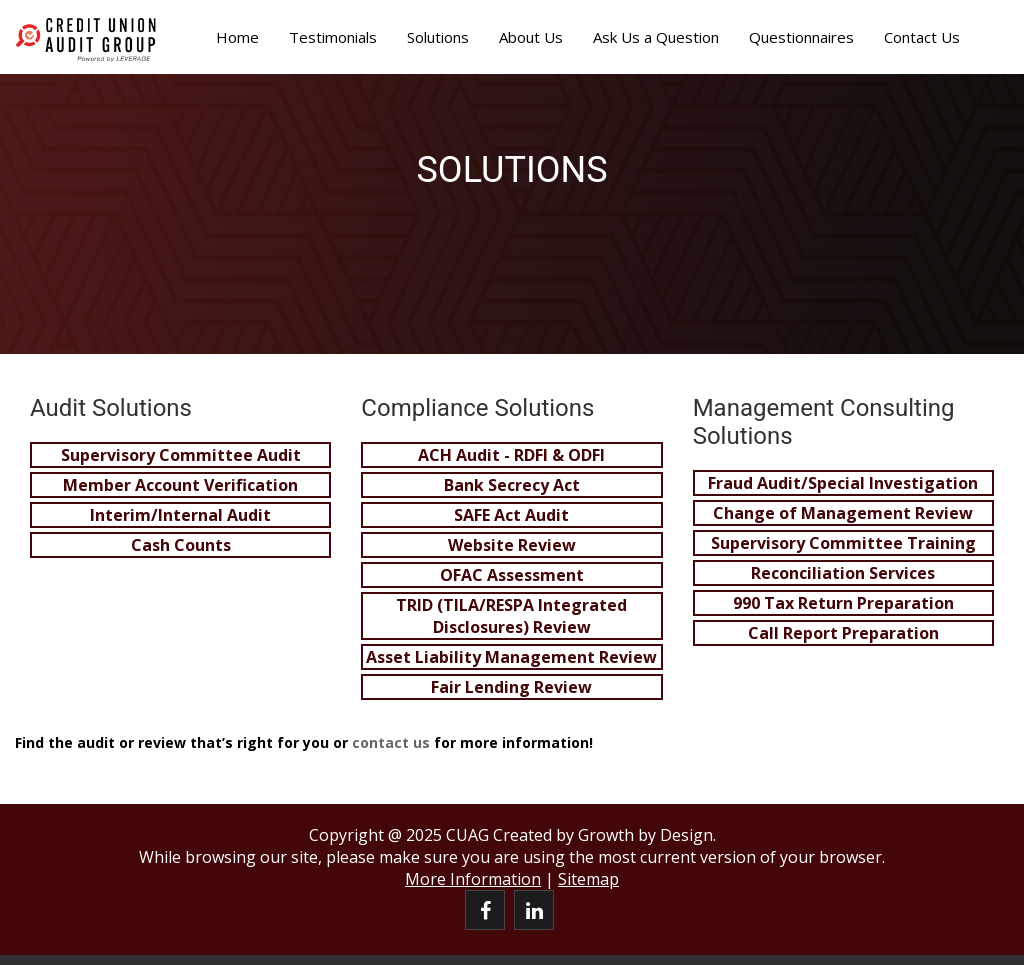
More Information (473, 879)
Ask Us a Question (656, 37)
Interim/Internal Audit (180, 515)
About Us (531, 37)
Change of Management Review (843, 513)
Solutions (438, 37)
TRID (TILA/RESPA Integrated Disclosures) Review (511, 616)
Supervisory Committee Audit (181, 455)
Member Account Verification (180, 485)
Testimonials (333, 37)
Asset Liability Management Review (511, 657)
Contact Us (922, 37)
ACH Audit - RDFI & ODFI (511, 455)
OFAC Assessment (512, 575)
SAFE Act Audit (511, 515)
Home (237, 37)
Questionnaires (801, 37)
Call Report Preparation (843, 633)
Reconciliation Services (843, 573)
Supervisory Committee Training (843, 543)
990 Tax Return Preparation (843, 603)
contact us (391, 742)
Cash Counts (181, 545)
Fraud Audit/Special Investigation (843, 483)
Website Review (512, 545)
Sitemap (588, 879)
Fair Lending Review (511, 687)
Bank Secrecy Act (512, 485)
